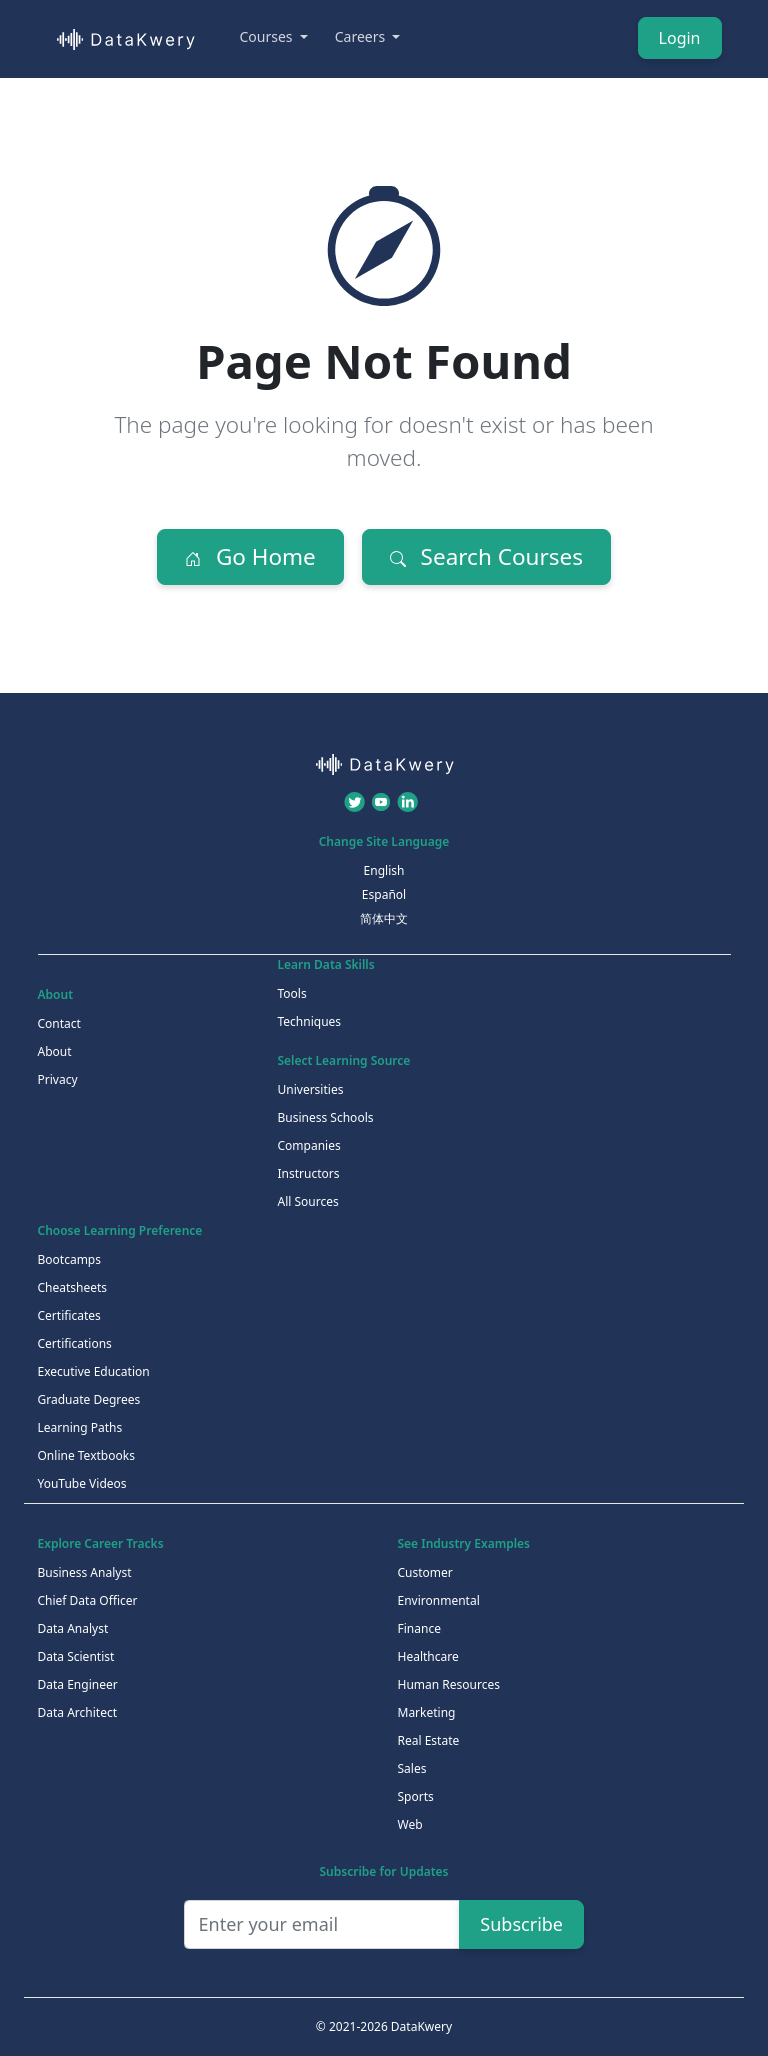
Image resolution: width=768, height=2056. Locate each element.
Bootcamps (70, 1259)
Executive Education (94, 1371)
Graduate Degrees (89, 1399)
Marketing (427, 1712)
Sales (412, 1768)
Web (410, 1824)
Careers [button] (362, 36)
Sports (416, 1796)
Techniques (310, 1021)
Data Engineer (78, 1684)
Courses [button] (268, 36)
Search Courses (486, 556)
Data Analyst (73, 1628)
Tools (292, 993)
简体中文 (384, 918)
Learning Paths (80, 1427)
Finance (419, 1628)
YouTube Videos (82, 1483)
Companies (309, 1145)
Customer (425, 1572)
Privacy (58, 1079)
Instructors (309, 1173)
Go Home (250, 556)
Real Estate (429, 1740)
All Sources (308, 1201)
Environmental (439, 1600)
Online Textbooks (86, 1455)
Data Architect (78, 1712)
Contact (59, 1023)
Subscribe (521, 1924)
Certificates (69, 1315)
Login (680, 38)
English (384, 870)
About (55, 1051)
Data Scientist (76, 1656)
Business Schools (326, 1117)
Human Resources (449, 1684)
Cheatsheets (73, 1287)
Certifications (75, 1343)
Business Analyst (85, 1572)
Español (384, 894)
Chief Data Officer (88, 1600)
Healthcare (428, 1656)
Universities (311, 1089)
